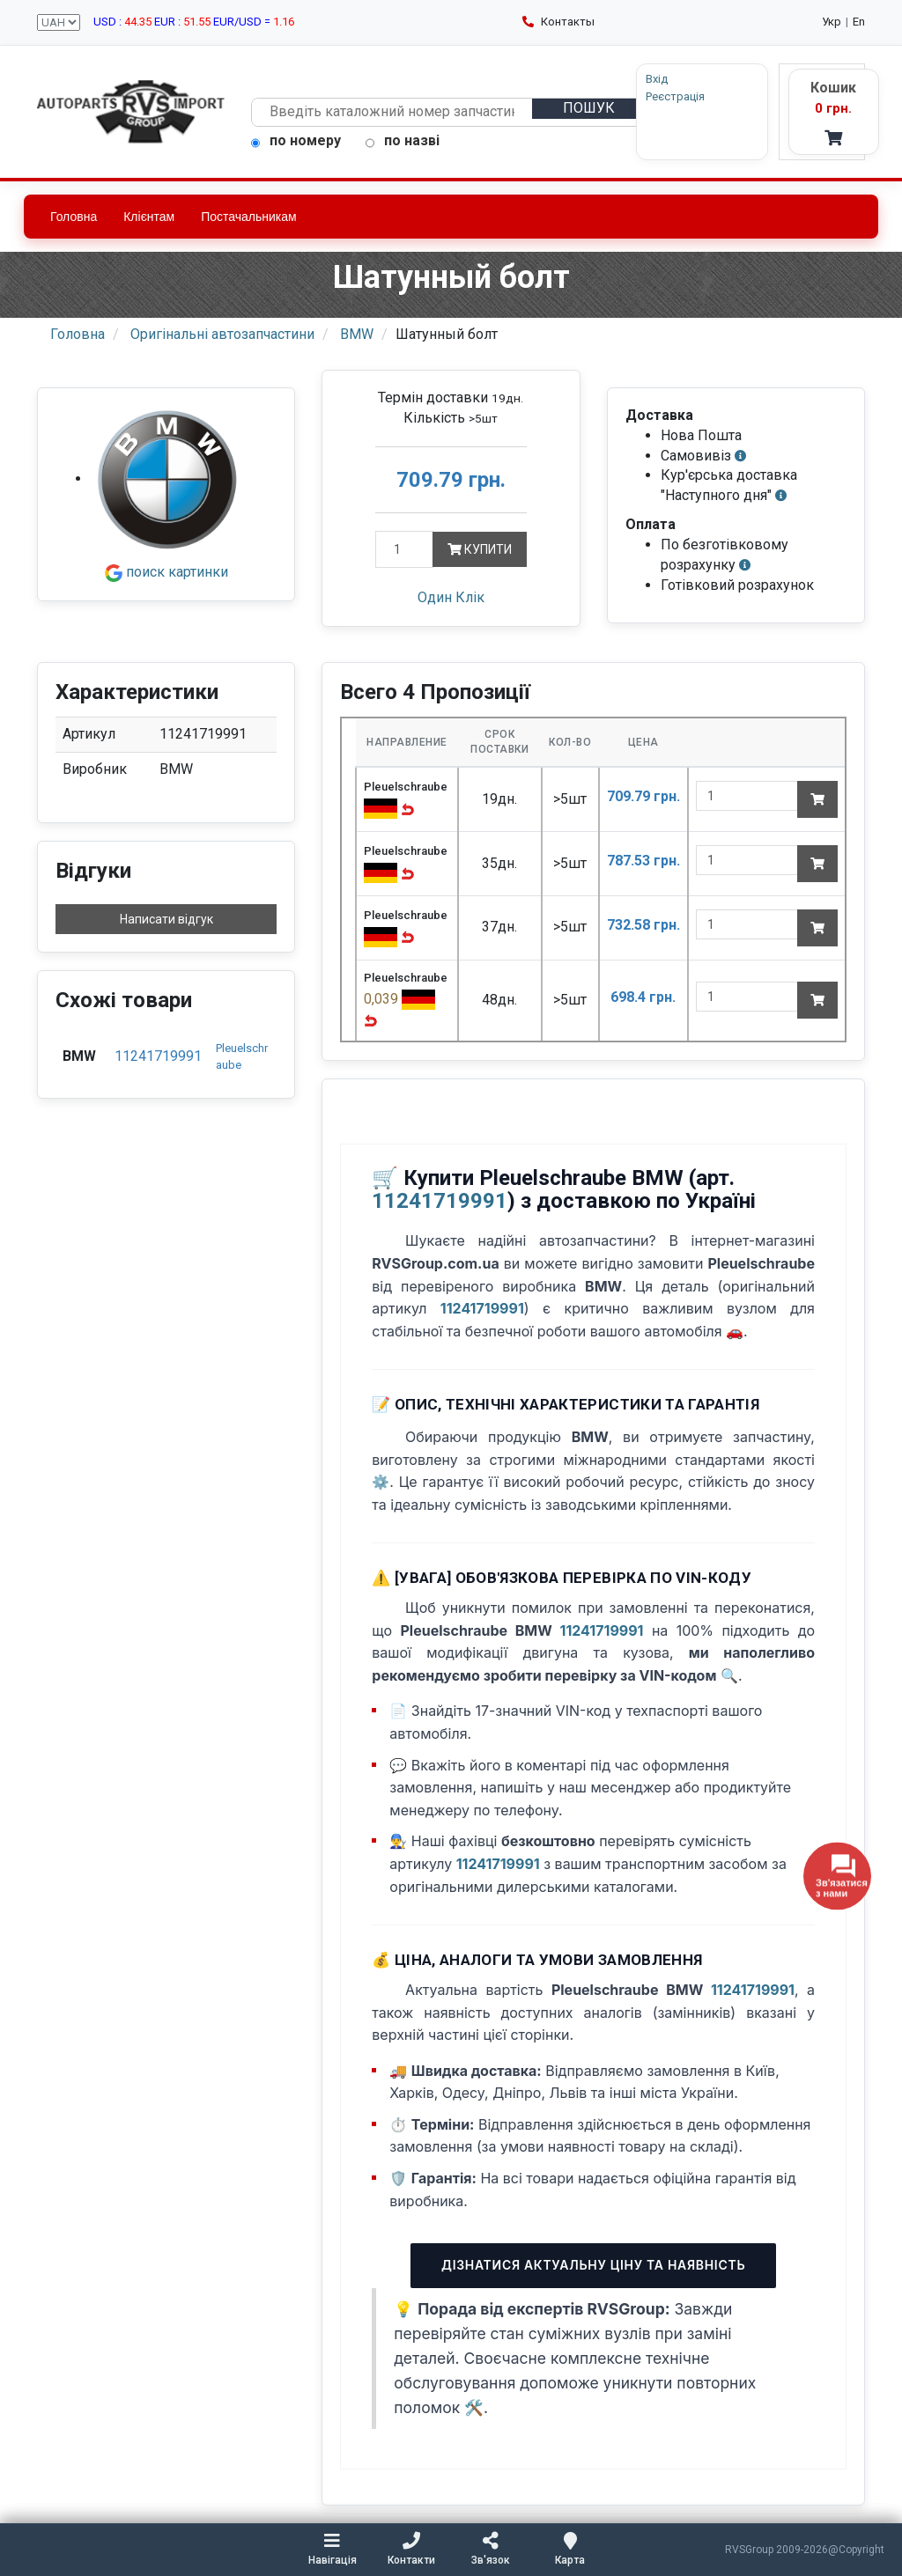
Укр (831, 21)
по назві (403, 141)
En (859, 21)
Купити (481, 550)
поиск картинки (166, 572)
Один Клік (451, 597)
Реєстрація (638, 96)
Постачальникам (249, 217)
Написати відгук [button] (166, 920)
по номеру (296, 141)
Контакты (558, 21)
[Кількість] (405, 550)
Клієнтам (148, 217)
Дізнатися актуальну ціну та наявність (593, 2265)
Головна (73, 217)
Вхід (620, 78)
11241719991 (158, 1057)
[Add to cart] (817, 800)
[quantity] (747, 797)
